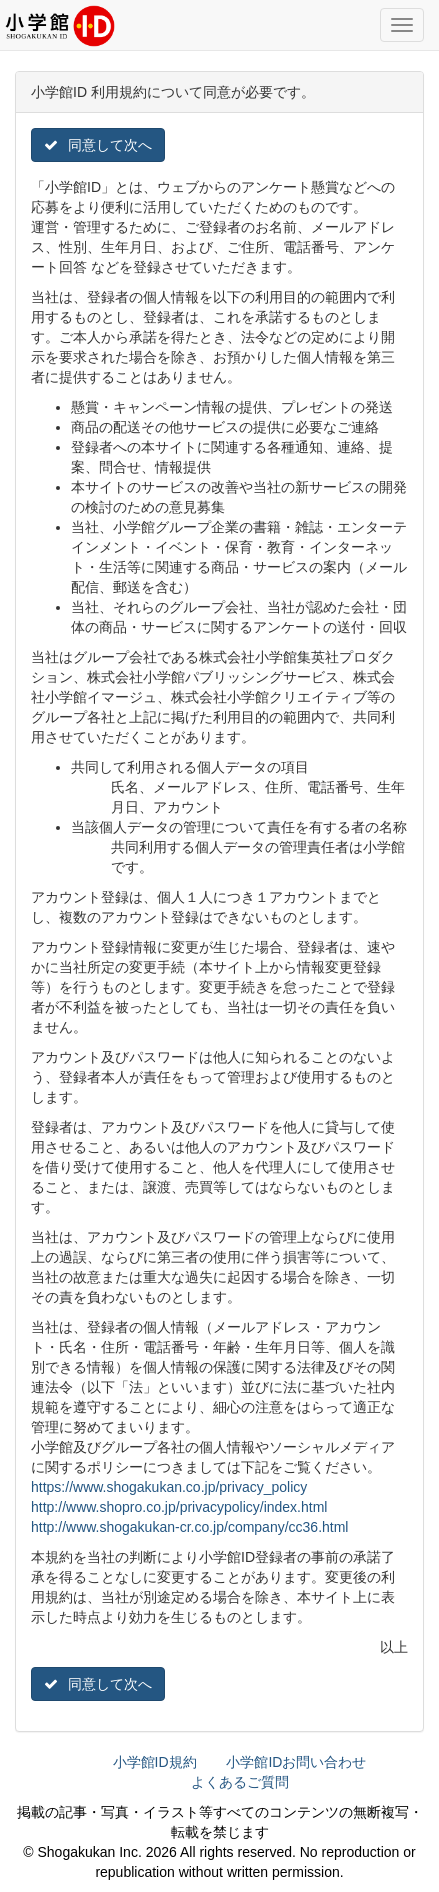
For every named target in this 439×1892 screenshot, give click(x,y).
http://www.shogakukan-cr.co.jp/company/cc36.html (189, 1527)
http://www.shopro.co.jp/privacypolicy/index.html (179, 1507)
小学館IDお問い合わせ (296, 1762)
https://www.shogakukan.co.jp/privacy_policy (169, 1487)
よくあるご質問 (240, 1782)
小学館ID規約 (155, 1762)
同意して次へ (98, 145)
